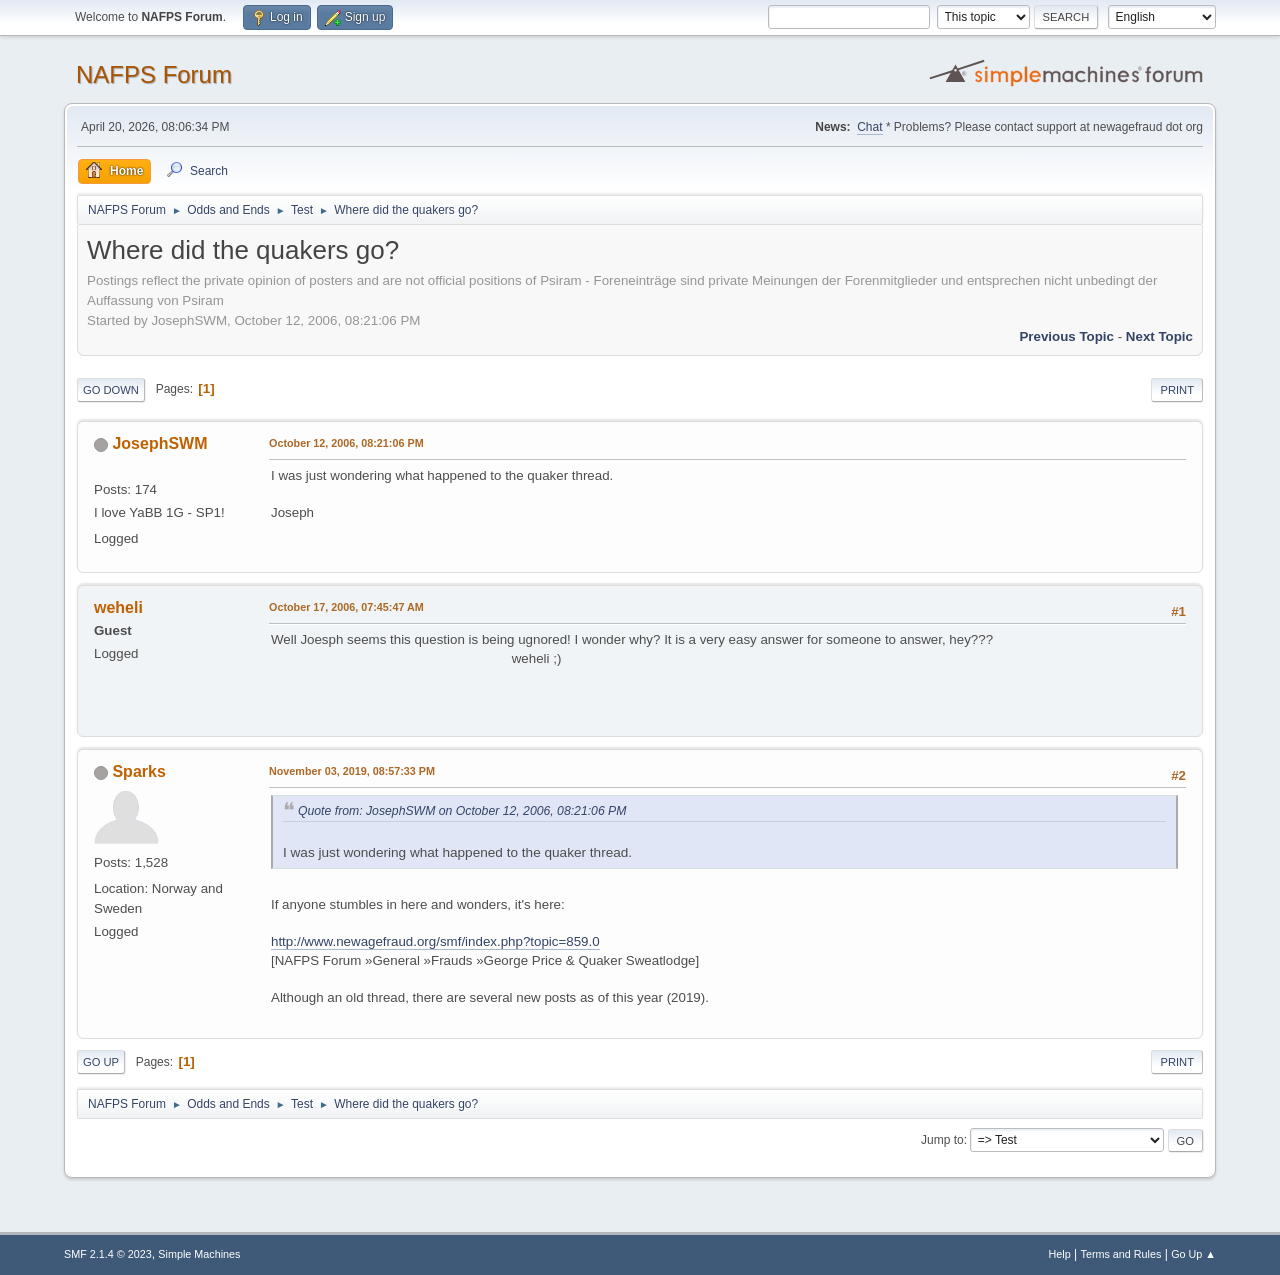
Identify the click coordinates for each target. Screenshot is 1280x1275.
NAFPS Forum (154, 74)
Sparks (138, 771)
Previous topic (1066, 336)
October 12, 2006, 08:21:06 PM (346, 443)
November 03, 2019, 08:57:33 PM (352, 771)
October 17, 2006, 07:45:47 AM (346, 607)
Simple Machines (199, 1254)
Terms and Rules (1121, 1254)
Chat (869, 127)
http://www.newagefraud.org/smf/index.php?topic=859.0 (435, 941)
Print (1177, 390)
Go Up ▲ (1193, 1254)
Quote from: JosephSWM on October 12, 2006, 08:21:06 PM (462, 811)
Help (1060, 1254)
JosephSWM (159, 443)
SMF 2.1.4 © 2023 (108, 1254)
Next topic (1159, 336)
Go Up (101, 1062)
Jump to (942, 1140)
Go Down (111, 390)
